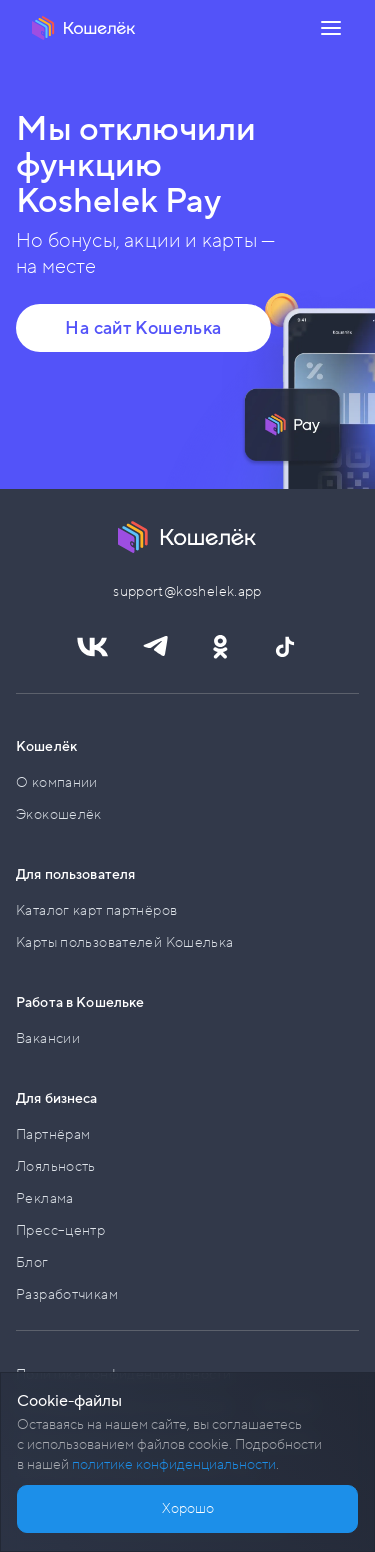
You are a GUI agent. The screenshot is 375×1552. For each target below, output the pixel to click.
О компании (57, 782)
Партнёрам (53, 1134)
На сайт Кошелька (143, 328)
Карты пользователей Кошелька (125, 942)
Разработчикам (67, 1294)
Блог (32, 1262)
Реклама (45, 1198)
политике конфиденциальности (174, 1464)
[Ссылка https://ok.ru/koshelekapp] (220, 647)
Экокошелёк (59, 814)
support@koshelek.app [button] (187, 591)
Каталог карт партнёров (96, 910)
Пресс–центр (60, 1230)
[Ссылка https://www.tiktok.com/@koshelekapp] (284, 647)
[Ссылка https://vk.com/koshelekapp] (92, 647)
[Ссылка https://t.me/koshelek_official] (156, 647)
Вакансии (48, 1038)
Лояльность (56, 1166)
